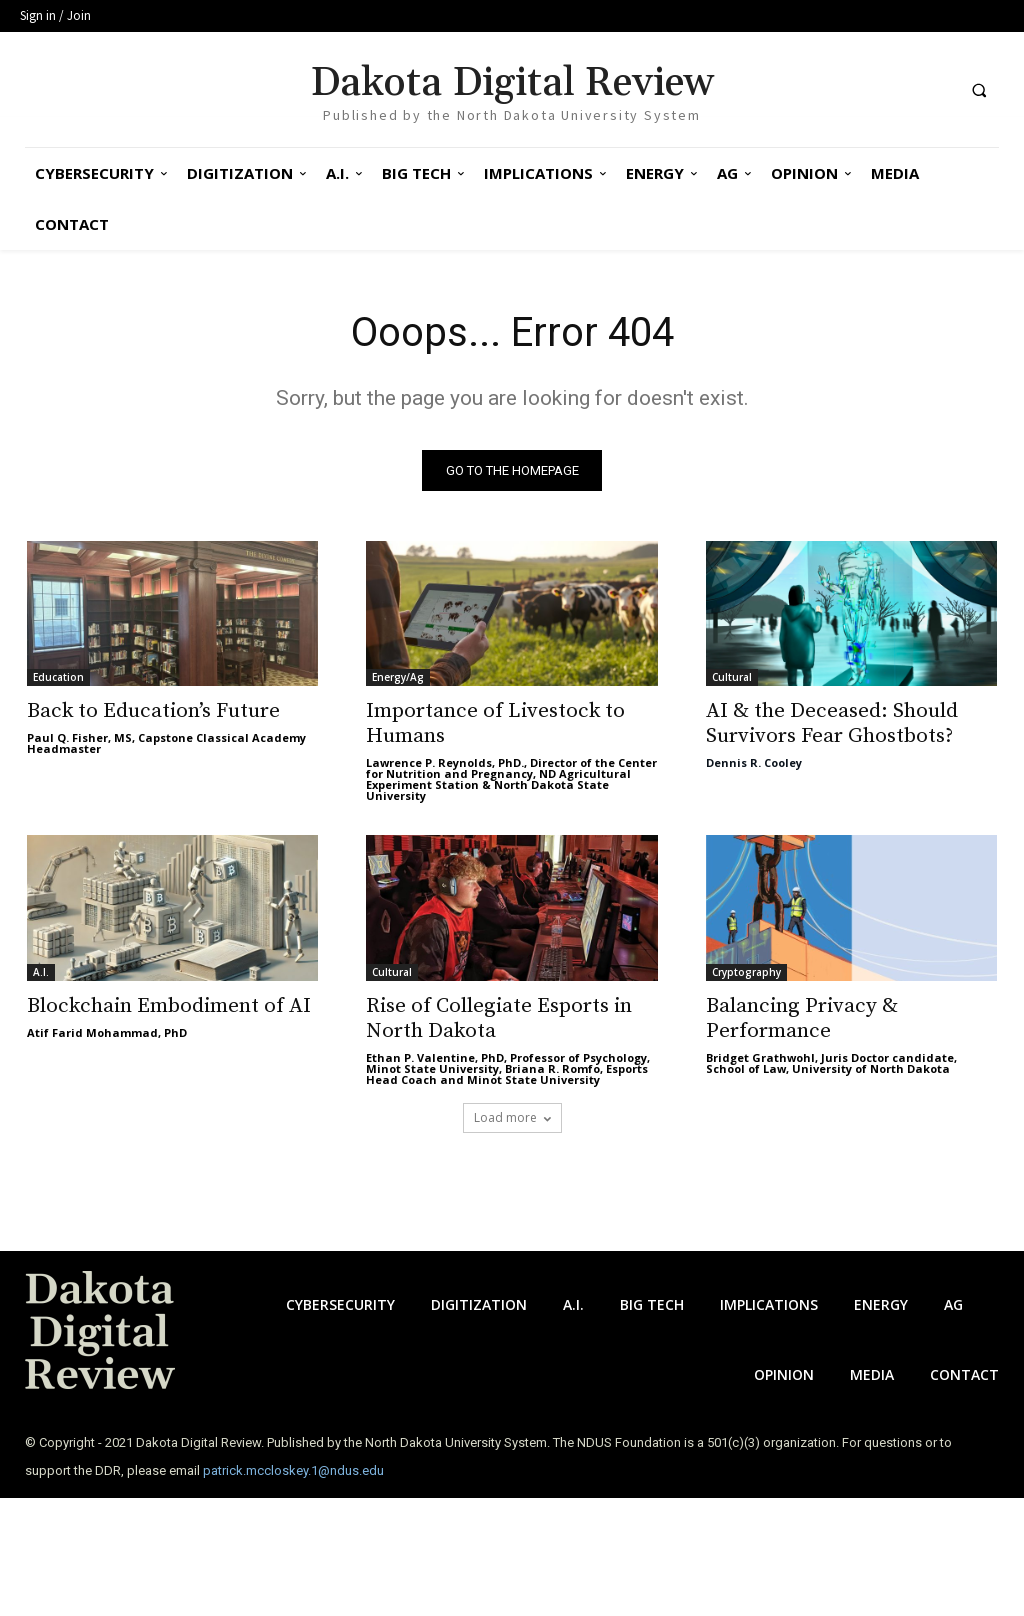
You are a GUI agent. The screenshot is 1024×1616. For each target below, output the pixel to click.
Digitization (479, 1304)
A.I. (41, 972)
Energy (881, 1304)
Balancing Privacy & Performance (802, 1018)
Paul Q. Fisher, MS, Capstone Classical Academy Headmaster (166, 744)
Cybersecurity (340, 1304)
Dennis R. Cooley (754, 763)
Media (872, 1374)
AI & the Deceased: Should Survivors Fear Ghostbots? (832, 724)
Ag (953, 1304)
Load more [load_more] (512, 1117)
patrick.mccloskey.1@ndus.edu (293, 1470)
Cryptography (746, 972)
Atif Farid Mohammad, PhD (107, 1032)
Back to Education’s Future (153, 712)
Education (58, 678)
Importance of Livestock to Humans (495, 724)
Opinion (784, 1374)
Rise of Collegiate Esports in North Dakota (499, 1018)
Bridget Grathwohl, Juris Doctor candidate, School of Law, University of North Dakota (831, 1063)
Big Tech (652, 1304)
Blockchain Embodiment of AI (169, 1006)
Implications (769, 1304)
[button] (979, 90)
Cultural (732, 678)
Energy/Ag (398, 678)
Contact (964, 1374)
